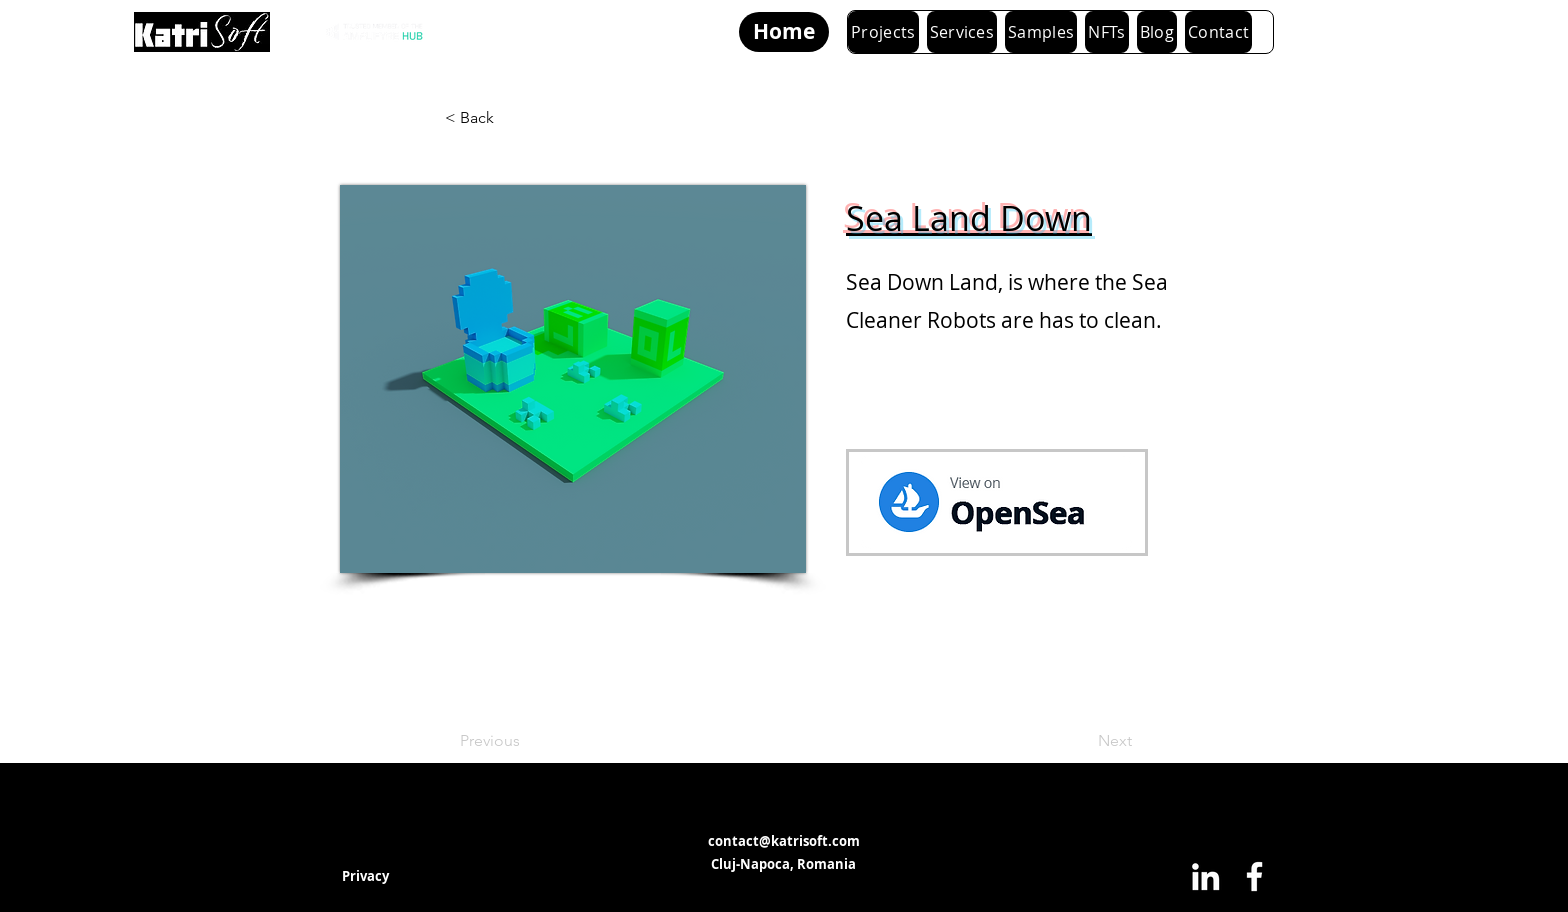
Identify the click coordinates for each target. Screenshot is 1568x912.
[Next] (1082, 741)
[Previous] (526, 741)
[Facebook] (1254, 876)
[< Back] (511, 118)
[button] (962, 32)
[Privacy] (365, 876)
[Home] (784, 32)
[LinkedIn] (1205, 876)
